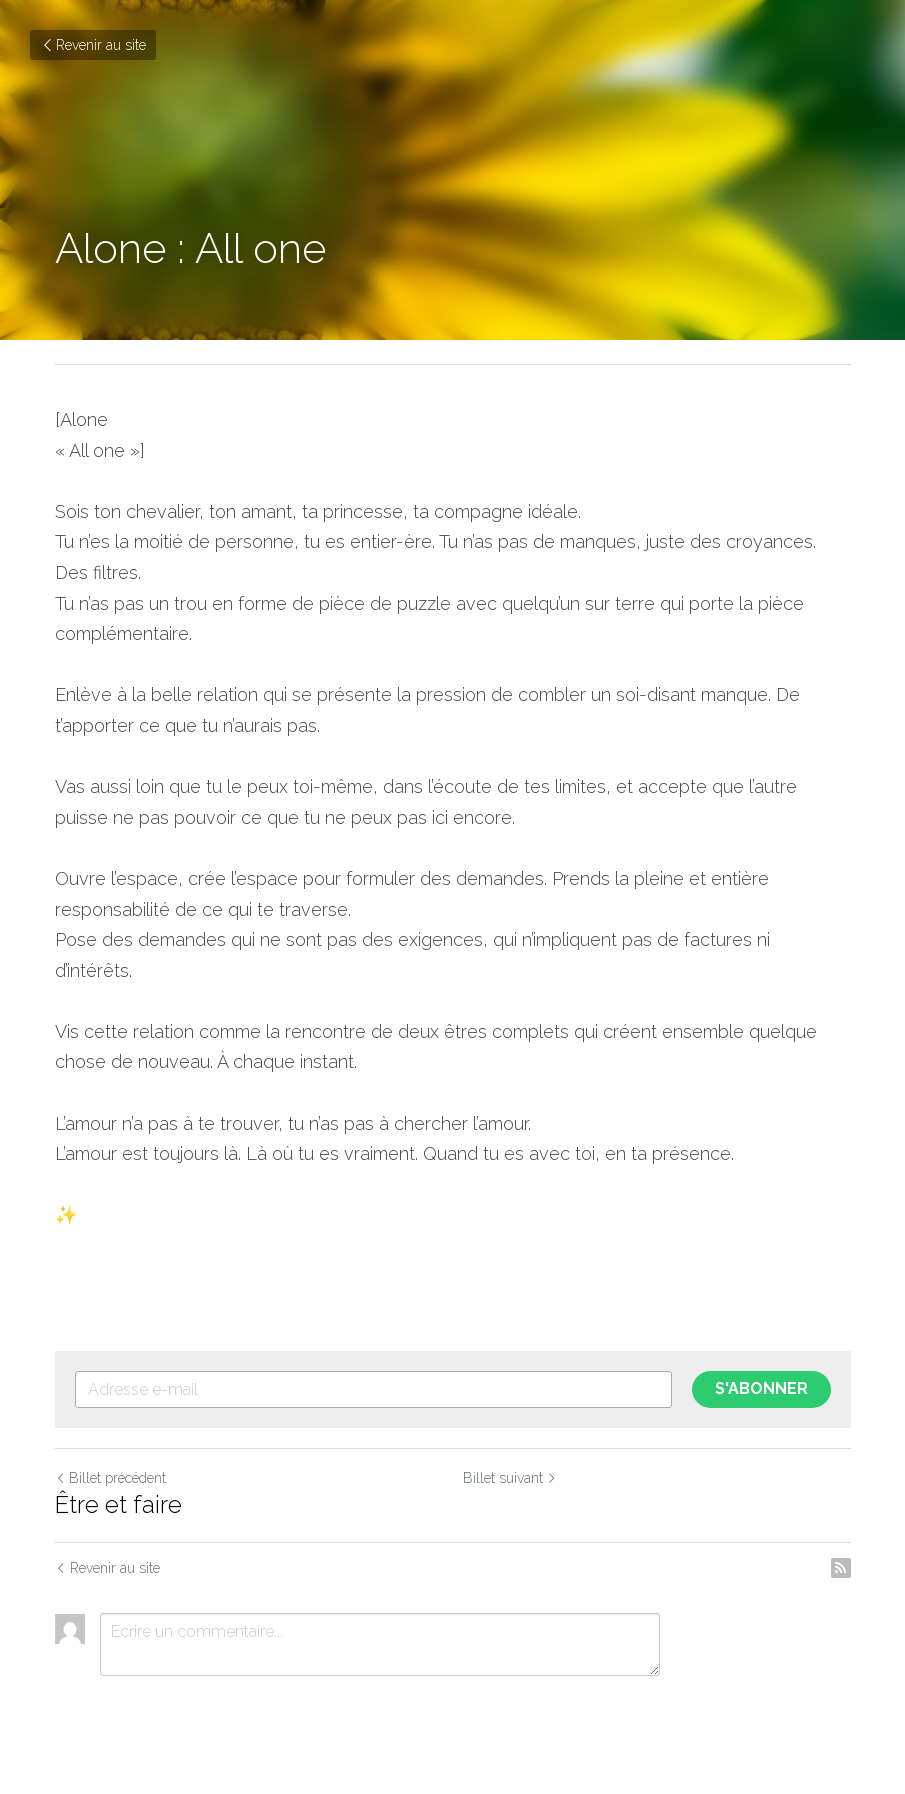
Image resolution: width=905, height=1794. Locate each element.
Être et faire (118, 1504)
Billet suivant (510, 1478)
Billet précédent (110, 1478)
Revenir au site (93, 45)
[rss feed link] (841, 1568)
